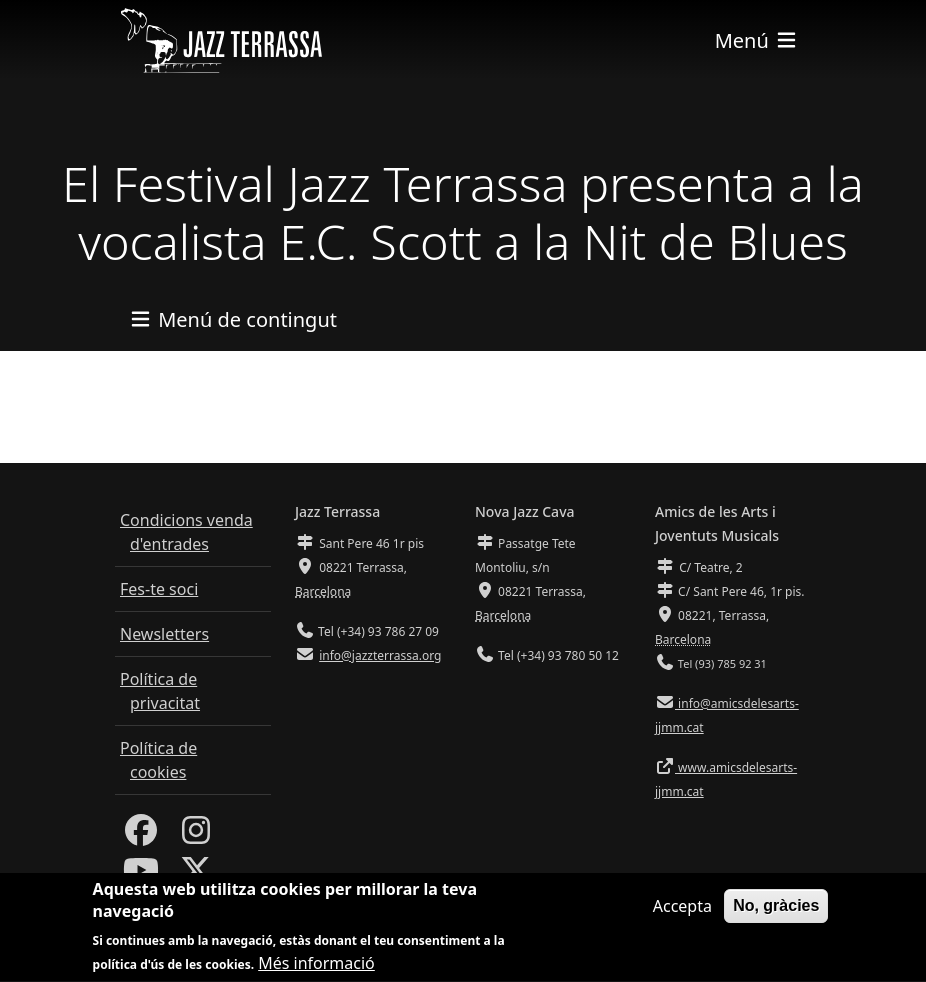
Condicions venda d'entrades (186, 532)
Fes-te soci (159, 589)
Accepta (682, 910)
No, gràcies (776, 909)
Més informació (316, 968)
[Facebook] (141, 836)
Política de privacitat (160, 691)
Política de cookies (158, 760)
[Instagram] (196, 836)
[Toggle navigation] (757, 40)
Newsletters (164, 634)
